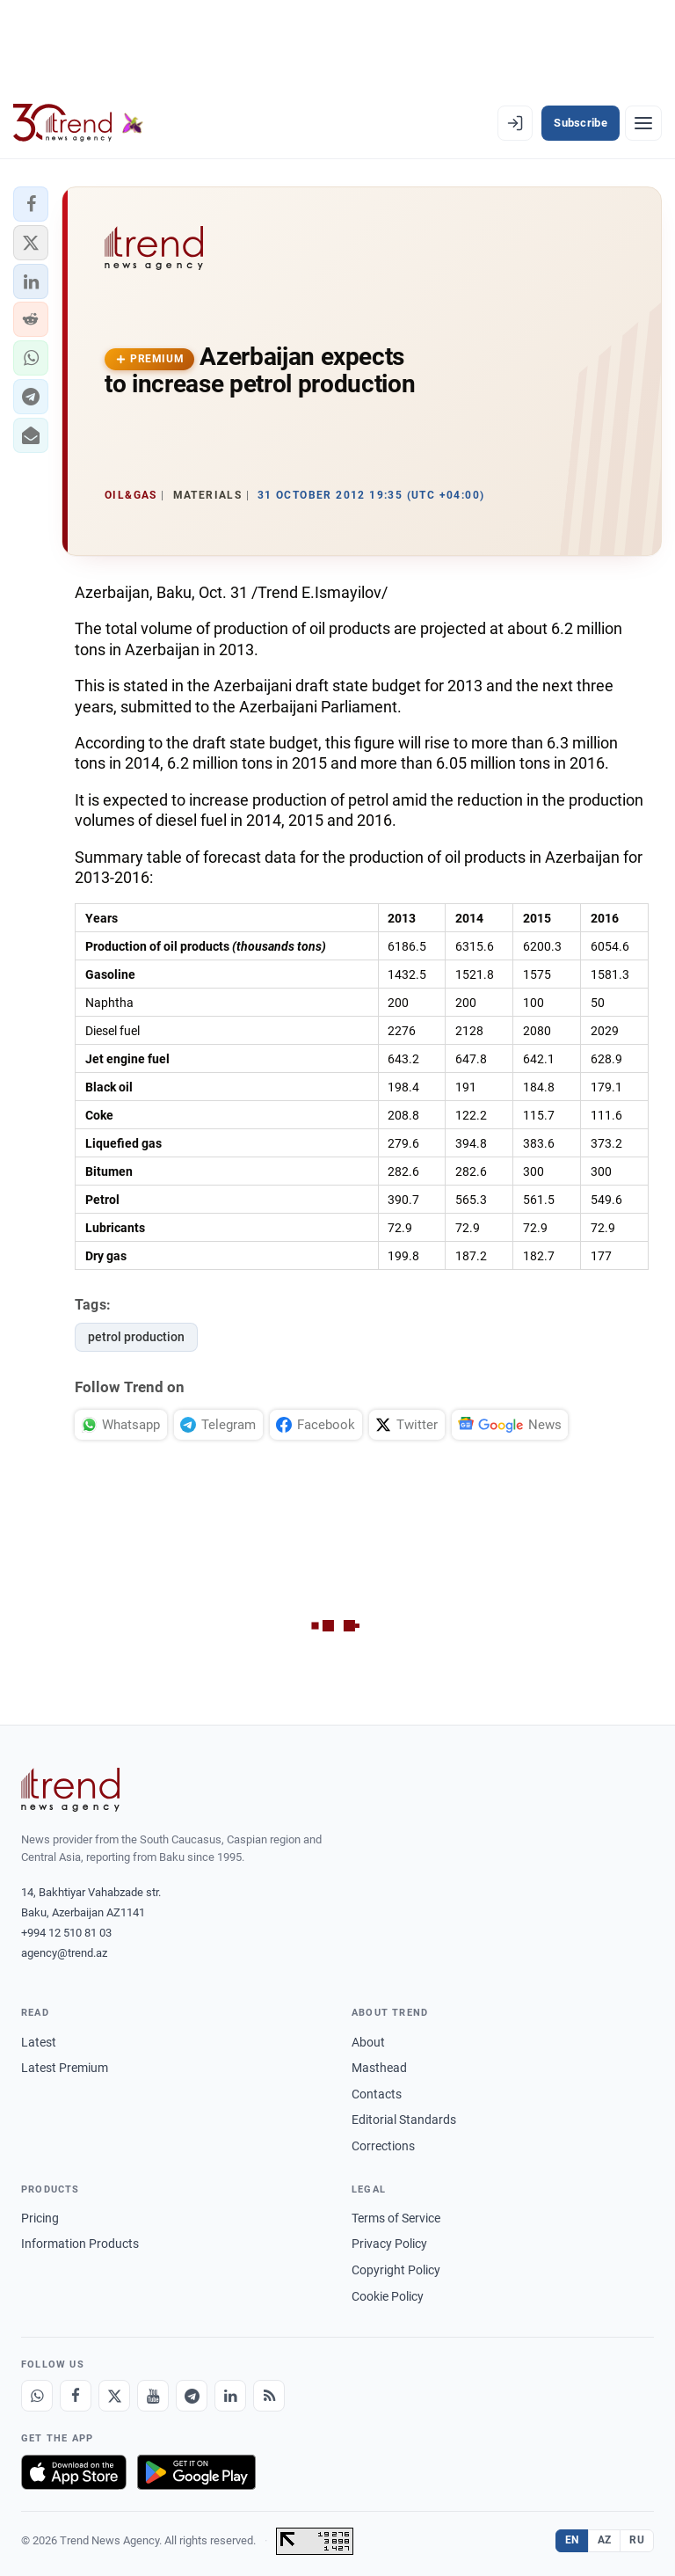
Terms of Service (396, 2218)
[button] (30, 204)
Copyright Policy (396, 2270)
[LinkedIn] (230, 2396)
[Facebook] (75, 2396)
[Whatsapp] (37, 2396)
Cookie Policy (388, 2296)
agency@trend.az (64, 1952)
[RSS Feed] (269, 2396)
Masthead (379, 2068)
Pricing (40, 2218)
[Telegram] (191, 2396)
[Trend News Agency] (70, 1790)
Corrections (383, 2146)
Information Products (80, 2244)
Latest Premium (64, 2068)
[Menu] (643, 123)
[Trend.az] (78, 123)
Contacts (377, 2094)
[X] (114, 2396)
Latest (38, 2042)
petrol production (136, 1337)
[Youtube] (153, 2396)
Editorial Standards (404, 2120)
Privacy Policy (389, 2244)
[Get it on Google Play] (196, 2472)
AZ (605, 2540)
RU (636, 2540)
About (368, 2042)
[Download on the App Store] (74, 2472)
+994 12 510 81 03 (66, 1932)
